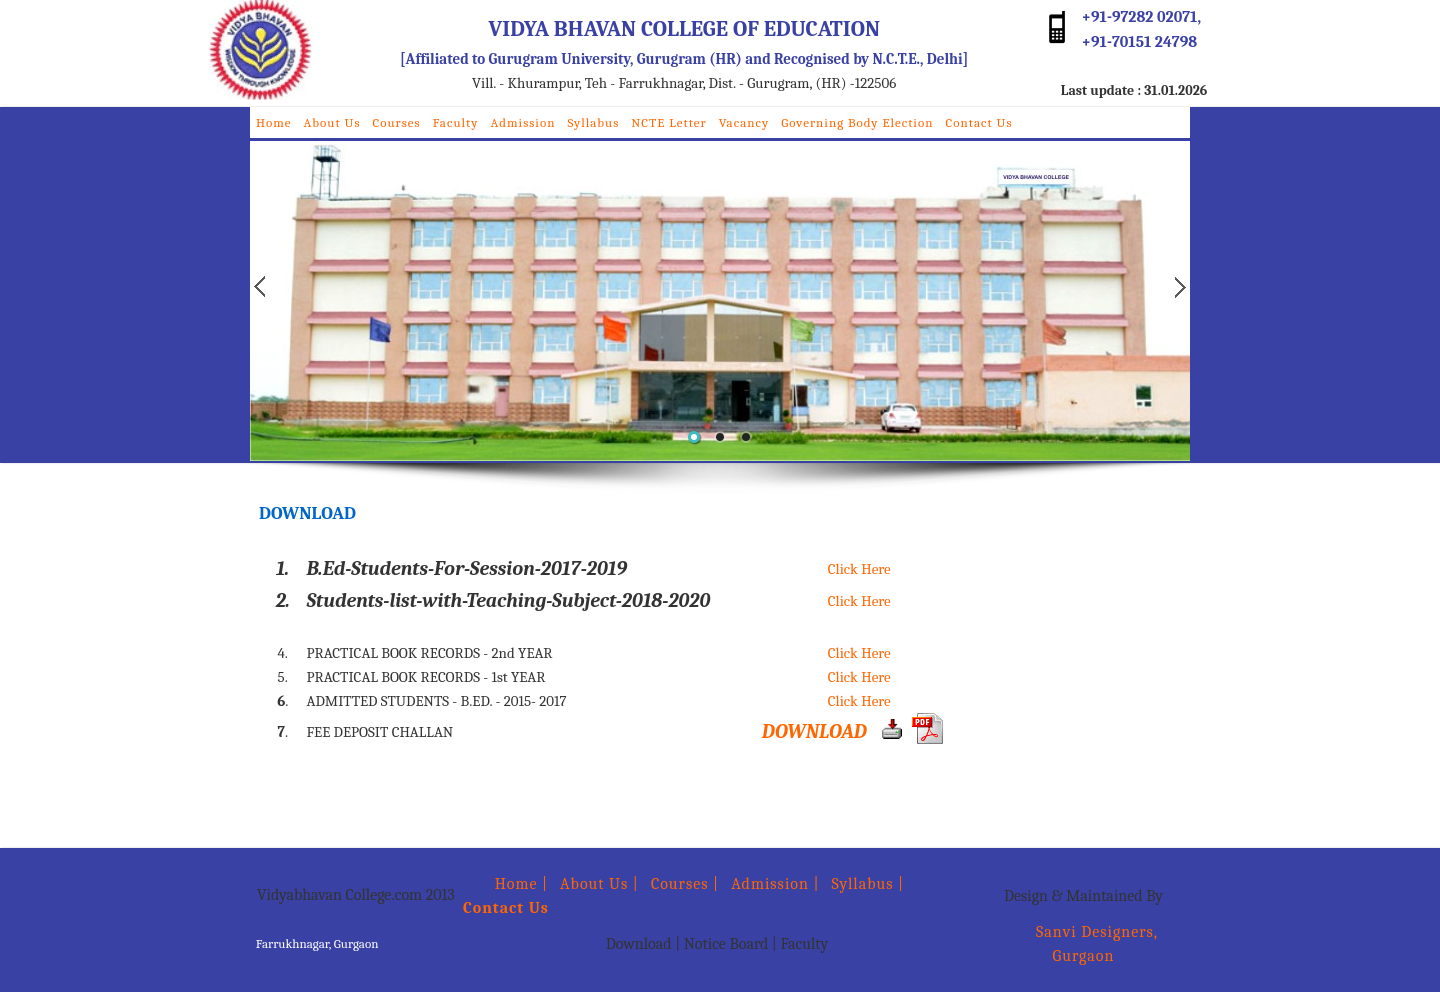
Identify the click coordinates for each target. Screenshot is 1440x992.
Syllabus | (868, 884)
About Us (332, 122)
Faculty (456, 122)
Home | (505, 884)
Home (274, 122)
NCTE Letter (668, 122)
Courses (397, 122)
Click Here (859, 569)
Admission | (775, 884)
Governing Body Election (857, 122)
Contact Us (978, 122)
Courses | (685, 884)
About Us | (599, 884)
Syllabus (593, 122)
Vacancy (744, 122)
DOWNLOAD (814, 731)
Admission (523, 122)
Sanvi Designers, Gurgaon (1083, 944)
